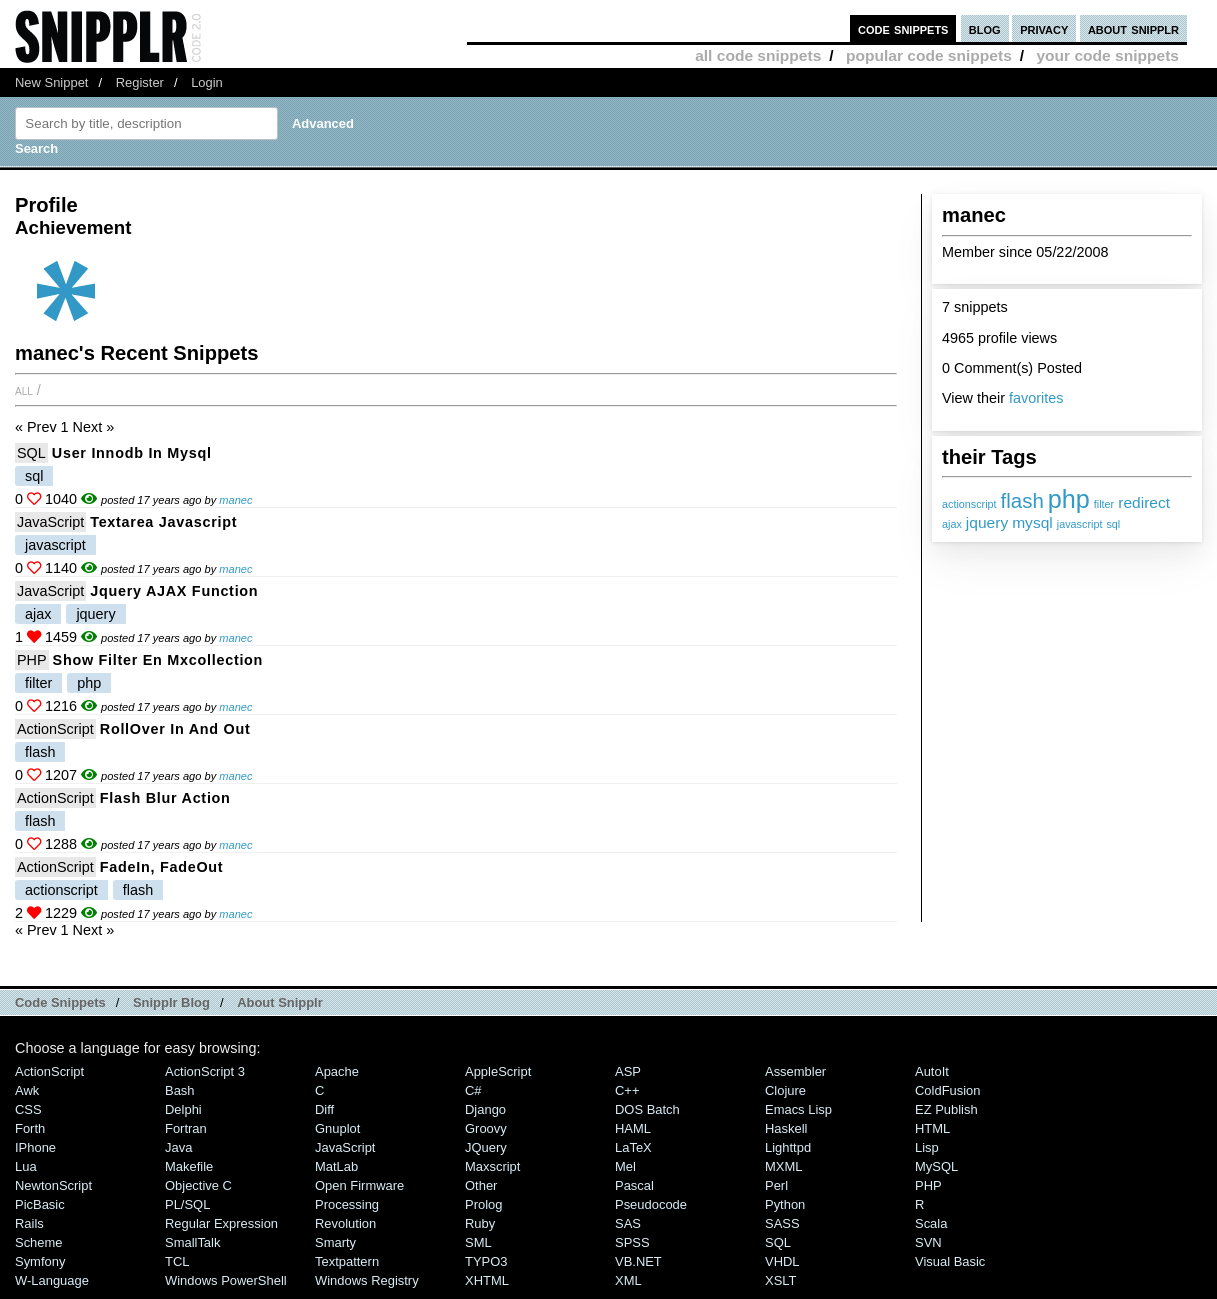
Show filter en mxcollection (158, 660)
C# (473, 1090)
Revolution (345, 1223)
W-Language (52, 1280)
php (1069, 499)
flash (1022, 500)
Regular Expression (221, 1223)
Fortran (186, 1128)
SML (478, 1242)
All (24, 390)
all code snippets (758, 55)
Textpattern (347, 1261)
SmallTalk (192, 1242)
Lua (26, 1166)
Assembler (795, 1071)
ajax (952, 524)
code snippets (903, 28)
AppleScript (498, 1071)
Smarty (335, 1242)
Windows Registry (367, 1280)
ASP (628, 1071)
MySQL (936, 1166)
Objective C (198, 1185)
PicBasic (40, 1204)
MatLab (336, 1166)
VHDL (782, 1261)
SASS (782, 1223)
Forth (30, 1128)
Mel (625, 1166)
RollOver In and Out (175, 729)
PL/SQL (187, 1204)
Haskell (786, 1128)
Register (140, 82)
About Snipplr (280, 1002)
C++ (627, 1090)
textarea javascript (163, 522)
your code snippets (1107, 55)
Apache (337, 1071)
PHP (32, 660)
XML (628, 1280)
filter (1104, 504)
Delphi (183, 1109)
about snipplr (1133, 28)
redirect (1144, 502)
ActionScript (55, 729)
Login (207, 82)
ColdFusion (948, 1090)
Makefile (189, 1166)
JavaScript (50, 522)
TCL (177, 1261)
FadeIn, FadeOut (162, 867)
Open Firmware (359, 1185)
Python (785, 1204)
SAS (628, 1223)
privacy (1044, 28)
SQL (31, 453)
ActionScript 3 (205, 1071)
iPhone (35, 1147)
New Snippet (51, 82)
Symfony (40, 1261)
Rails (29, 1223)
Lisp (927, 1147)
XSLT (780, 1280)
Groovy (486, 1128)
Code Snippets (60, 1002)
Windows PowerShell (226, 1280)
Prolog (483, 1204)
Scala (931, 1223)
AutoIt (932, 1071)
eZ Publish (946, 1109)
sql (1113, 524)
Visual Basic (950, 1261)
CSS (28, 1109)
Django (485, 1109)
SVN (928, 1242)
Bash (180, 1090)
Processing (347, 1204)
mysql (1032, 522)
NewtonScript (53, 1185)
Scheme (39, 1242)
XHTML (487, 1280)
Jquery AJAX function (174, 591)
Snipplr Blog (171, 1002)
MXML (783, 1166)
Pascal (634, 1185)
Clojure (785, 1090)
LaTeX (633, 1147)
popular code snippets (929, 55)
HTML (932, 1128)
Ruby (480, 1223)
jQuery (486, 1147)
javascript (1080, 524)
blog (985, 28)
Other (481, 1185)
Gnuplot (337, 1128)
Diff (324, 1109)
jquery (987, 522)
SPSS (632, 1242)
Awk (27, 1090)
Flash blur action (165, 798)
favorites (1036, 398)
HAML (633, 1128)
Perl (776, 1185)
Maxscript (492, 1166)
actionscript (969, 504)
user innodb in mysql (132, 453)
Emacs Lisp (798, 1109)
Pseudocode (651, 1204)
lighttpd (788, 1147)
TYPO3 (486, 1261)
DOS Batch (647, 1109)
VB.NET (638, 1261)
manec (235, 500)
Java (178, 1147)
